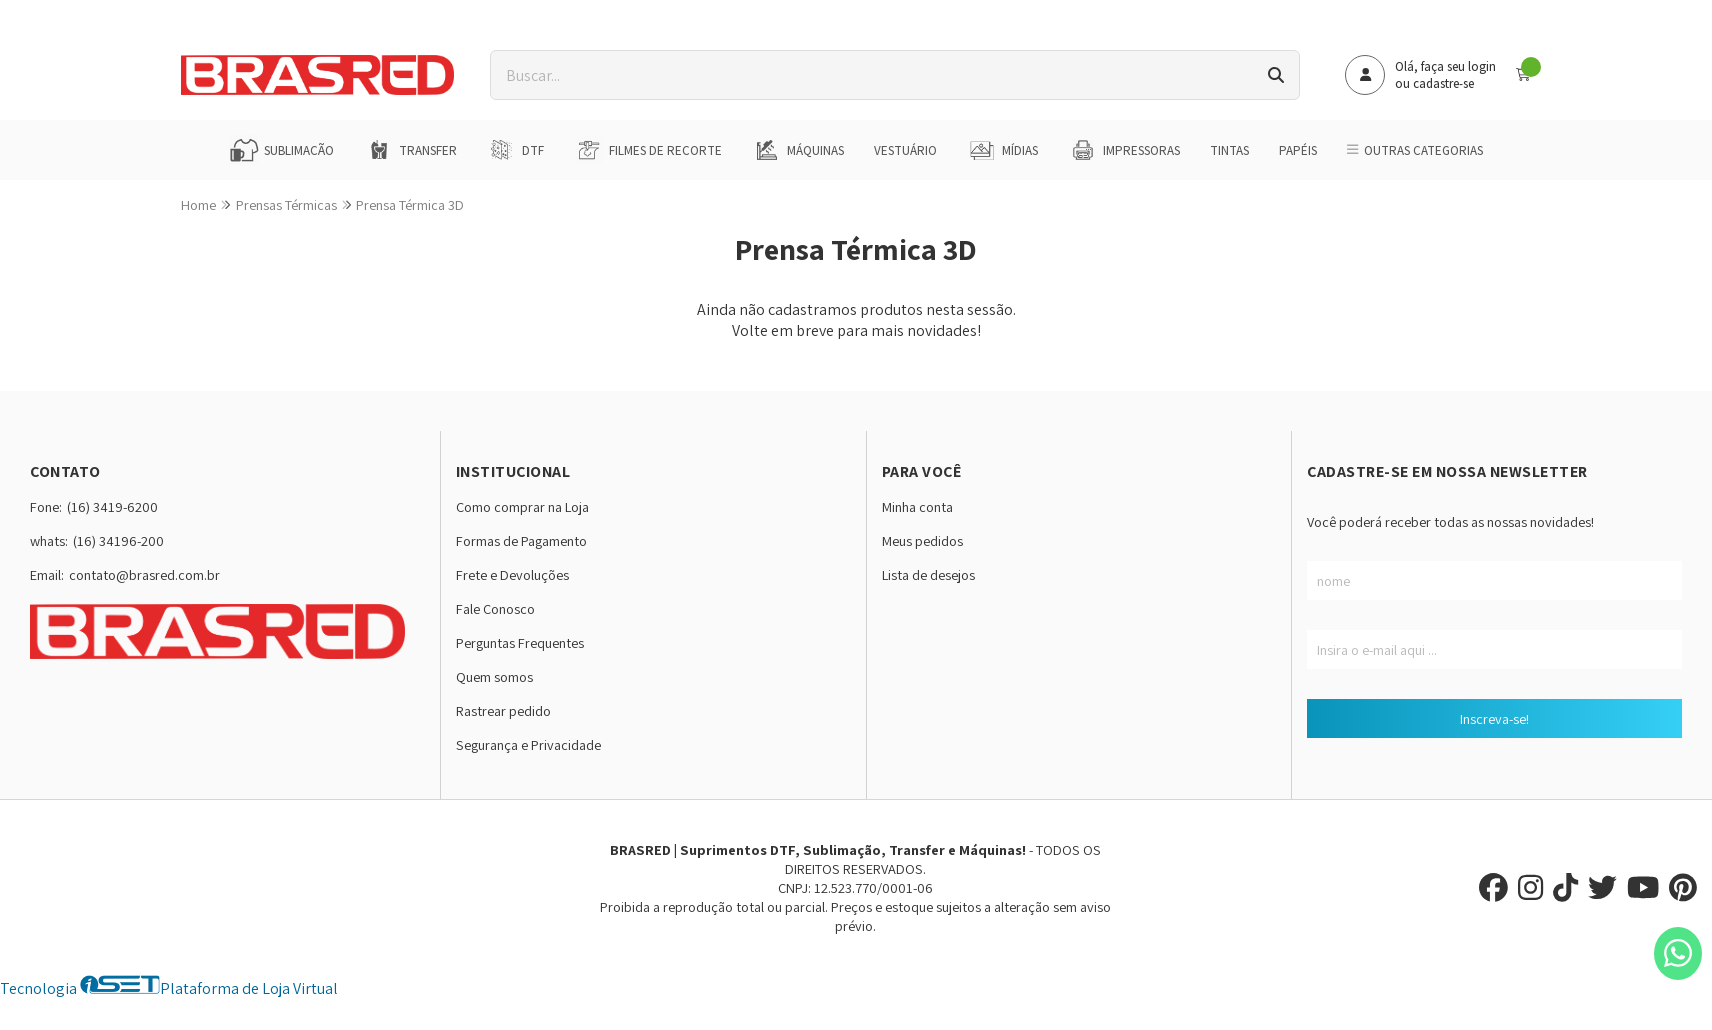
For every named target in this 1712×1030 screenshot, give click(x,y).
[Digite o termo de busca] (872, 75)
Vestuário (905, 150)
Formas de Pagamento (521, 540)
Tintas (1229, 150)
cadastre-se (1443, 83)
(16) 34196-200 (118, 540)
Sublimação (281, 150)
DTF (515, 150)
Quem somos (494, 676)
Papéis (1298, 150)
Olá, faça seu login (1445, 66)
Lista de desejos (928, 574)
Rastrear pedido (503, 710)
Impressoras (1124, 150)
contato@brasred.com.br (144, 574)
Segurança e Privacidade (528, 744)
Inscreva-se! (1494, 718)
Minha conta (917, 506)
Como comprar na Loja (522, 506)
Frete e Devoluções (512, 574)
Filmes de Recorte (648, 150)
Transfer (410, 150)
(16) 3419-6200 (112, 506)
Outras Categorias (1414, 150)
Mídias (1002, 150)
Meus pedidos (922, 540)
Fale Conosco (495, 608)
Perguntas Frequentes (520, 642)
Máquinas (798, 150)
